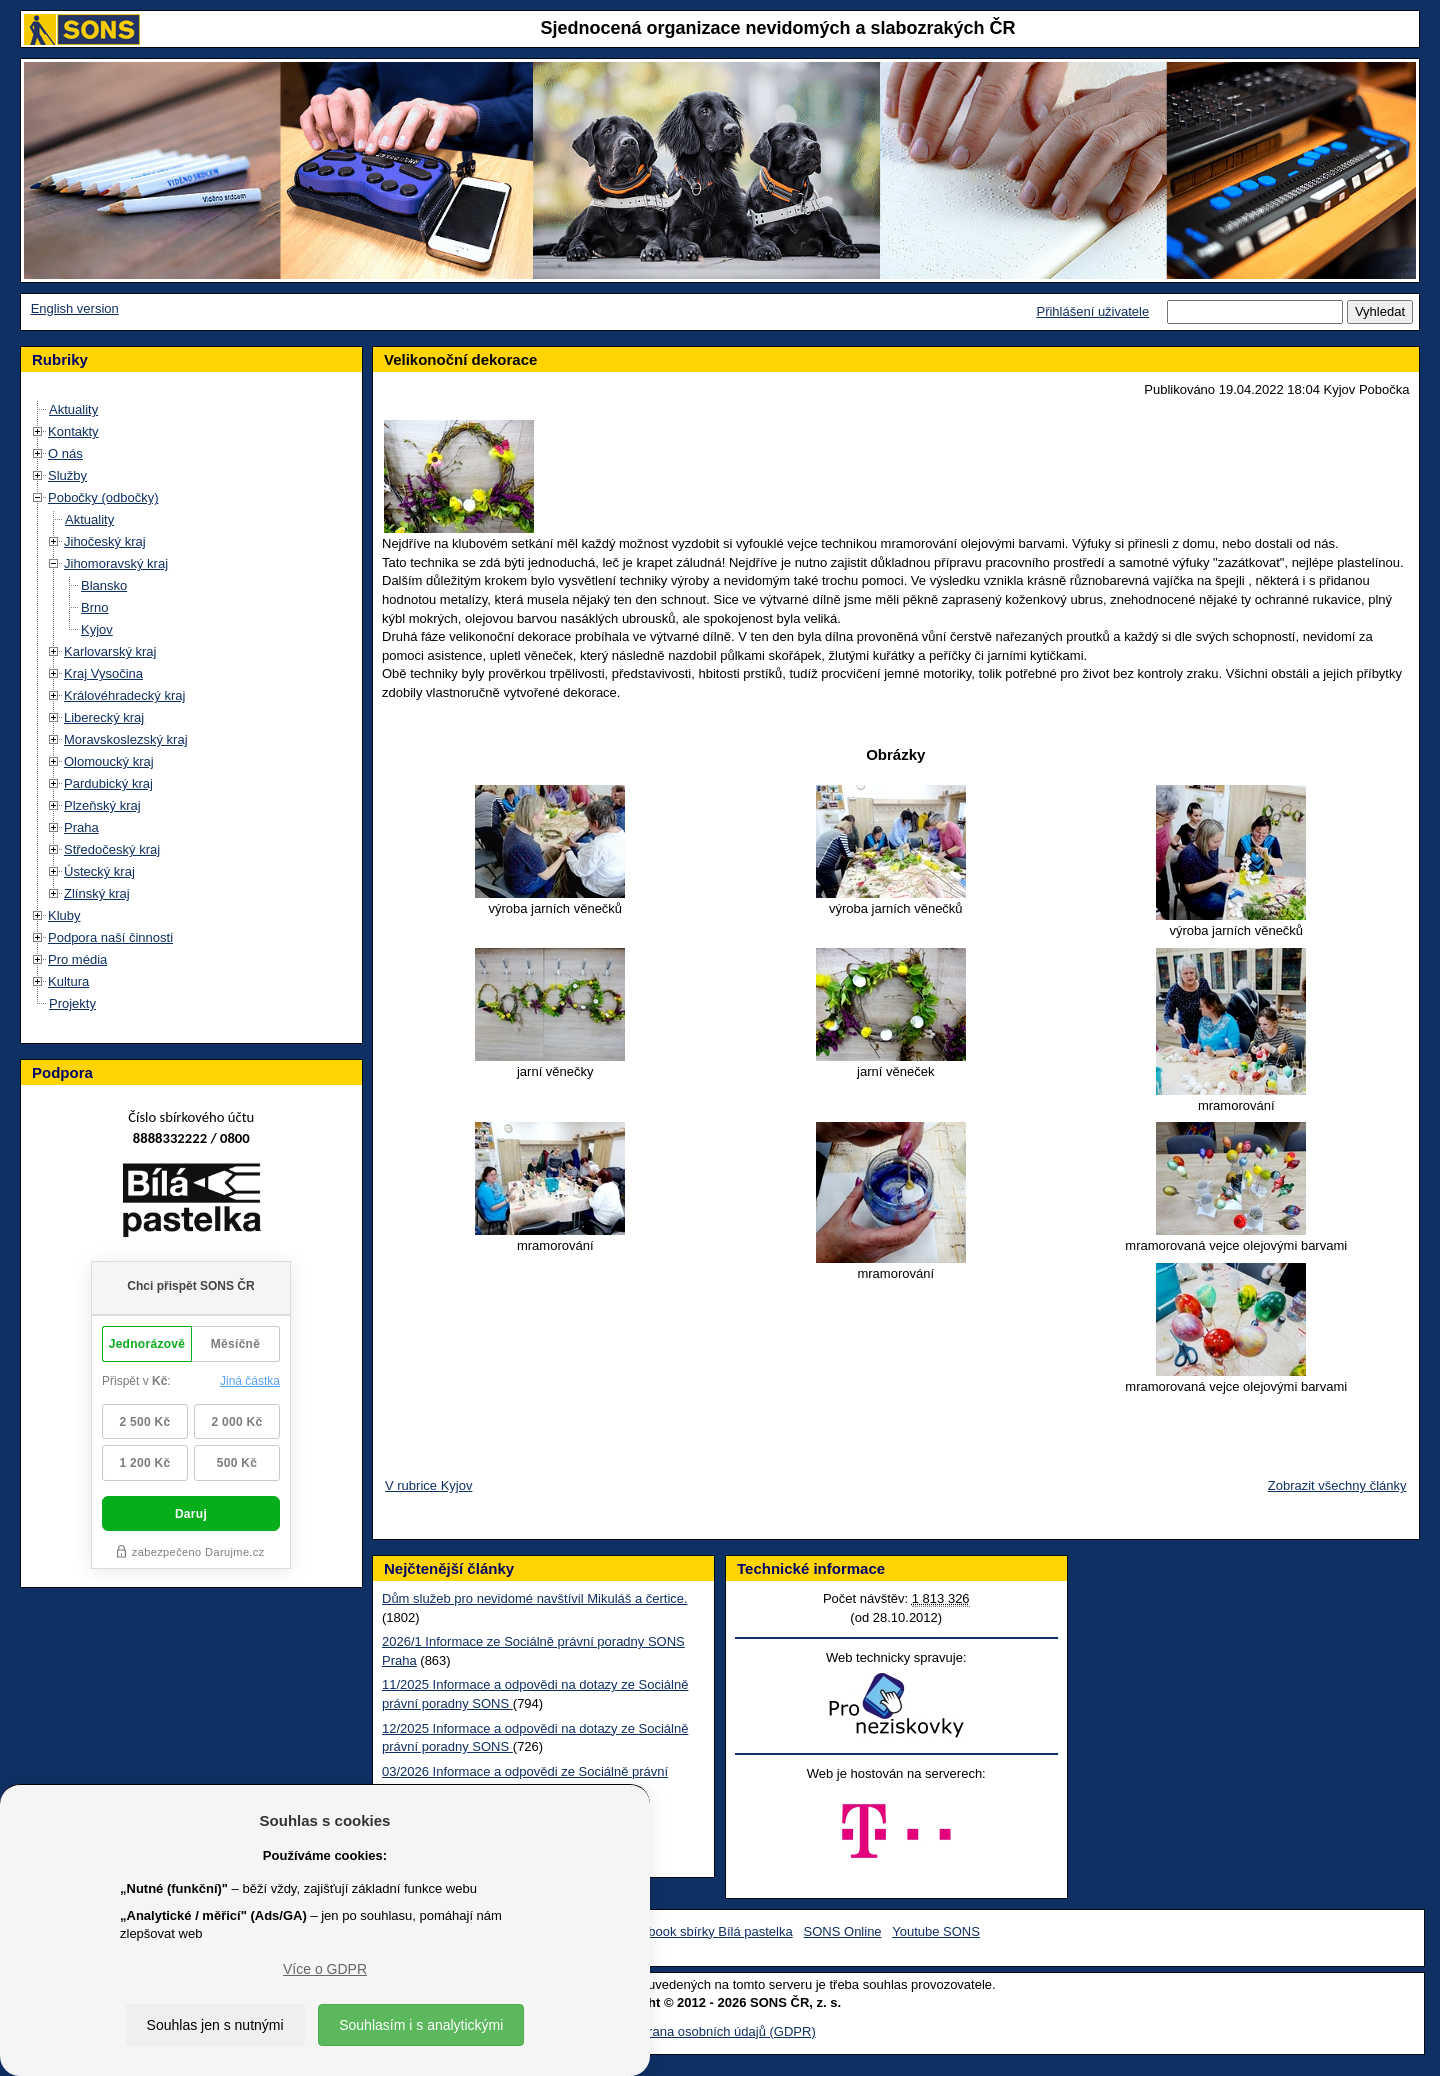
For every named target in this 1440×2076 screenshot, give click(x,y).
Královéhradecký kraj (124, 695)
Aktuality (73, 409)
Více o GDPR (325, 1969)
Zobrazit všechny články (1337, 1485)
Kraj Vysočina (103, 673)
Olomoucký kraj (109, 761)
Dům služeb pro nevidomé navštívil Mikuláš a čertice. (535, 1598)
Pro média (77, 959)
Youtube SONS (936, 1931)
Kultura (68, 981)
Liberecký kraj (104, 717)
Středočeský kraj (112, 849)
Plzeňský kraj (102, 805)
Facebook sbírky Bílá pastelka (705, 1931)
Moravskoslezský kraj (126, 739)
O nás (65, 453)
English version (75, 308)
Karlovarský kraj (110, 651)
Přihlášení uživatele (1092, 311)
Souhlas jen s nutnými (215, 2025)
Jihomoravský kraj (116, 563)
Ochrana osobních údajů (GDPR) (719, 2031)
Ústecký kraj (99, 871)
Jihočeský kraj (105, 541)
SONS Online (843, 1931)
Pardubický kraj (108, 783)
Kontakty (73, 431)
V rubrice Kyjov (428, 1485)
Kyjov (97, 629)
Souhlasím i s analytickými (421, 2025)
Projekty (72, 1003)
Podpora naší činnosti (110, 937)
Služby (67, 475)
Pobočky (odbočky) (103, 497)
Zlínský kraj (97, 893)
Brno (94, 607)
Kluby (64, 915)
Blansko (104, 585)
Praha (81, 827)
